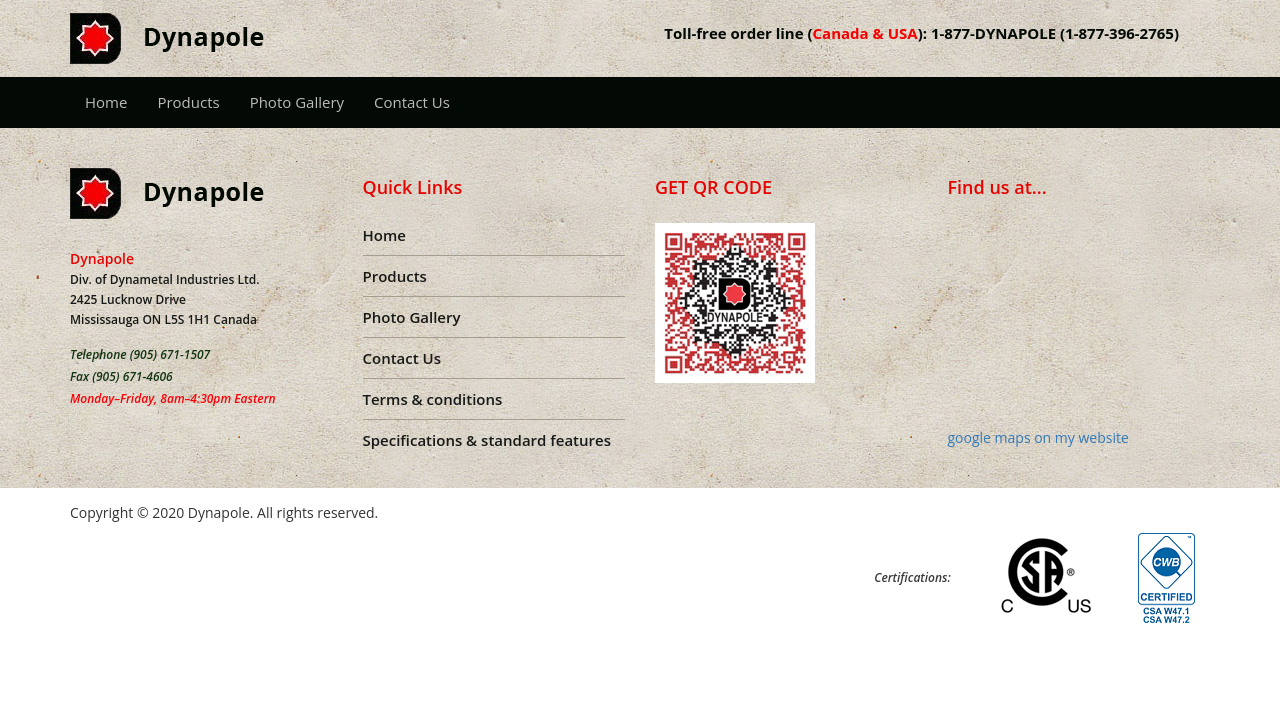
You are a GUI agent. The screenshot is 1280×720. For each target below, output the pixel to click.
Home (106, 102)
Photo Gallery (297, 102)
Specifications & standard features (487, 440)
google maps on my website (1038, 437)
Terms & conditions (433, 399)
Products (188, 102)
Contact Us (412, 102)
